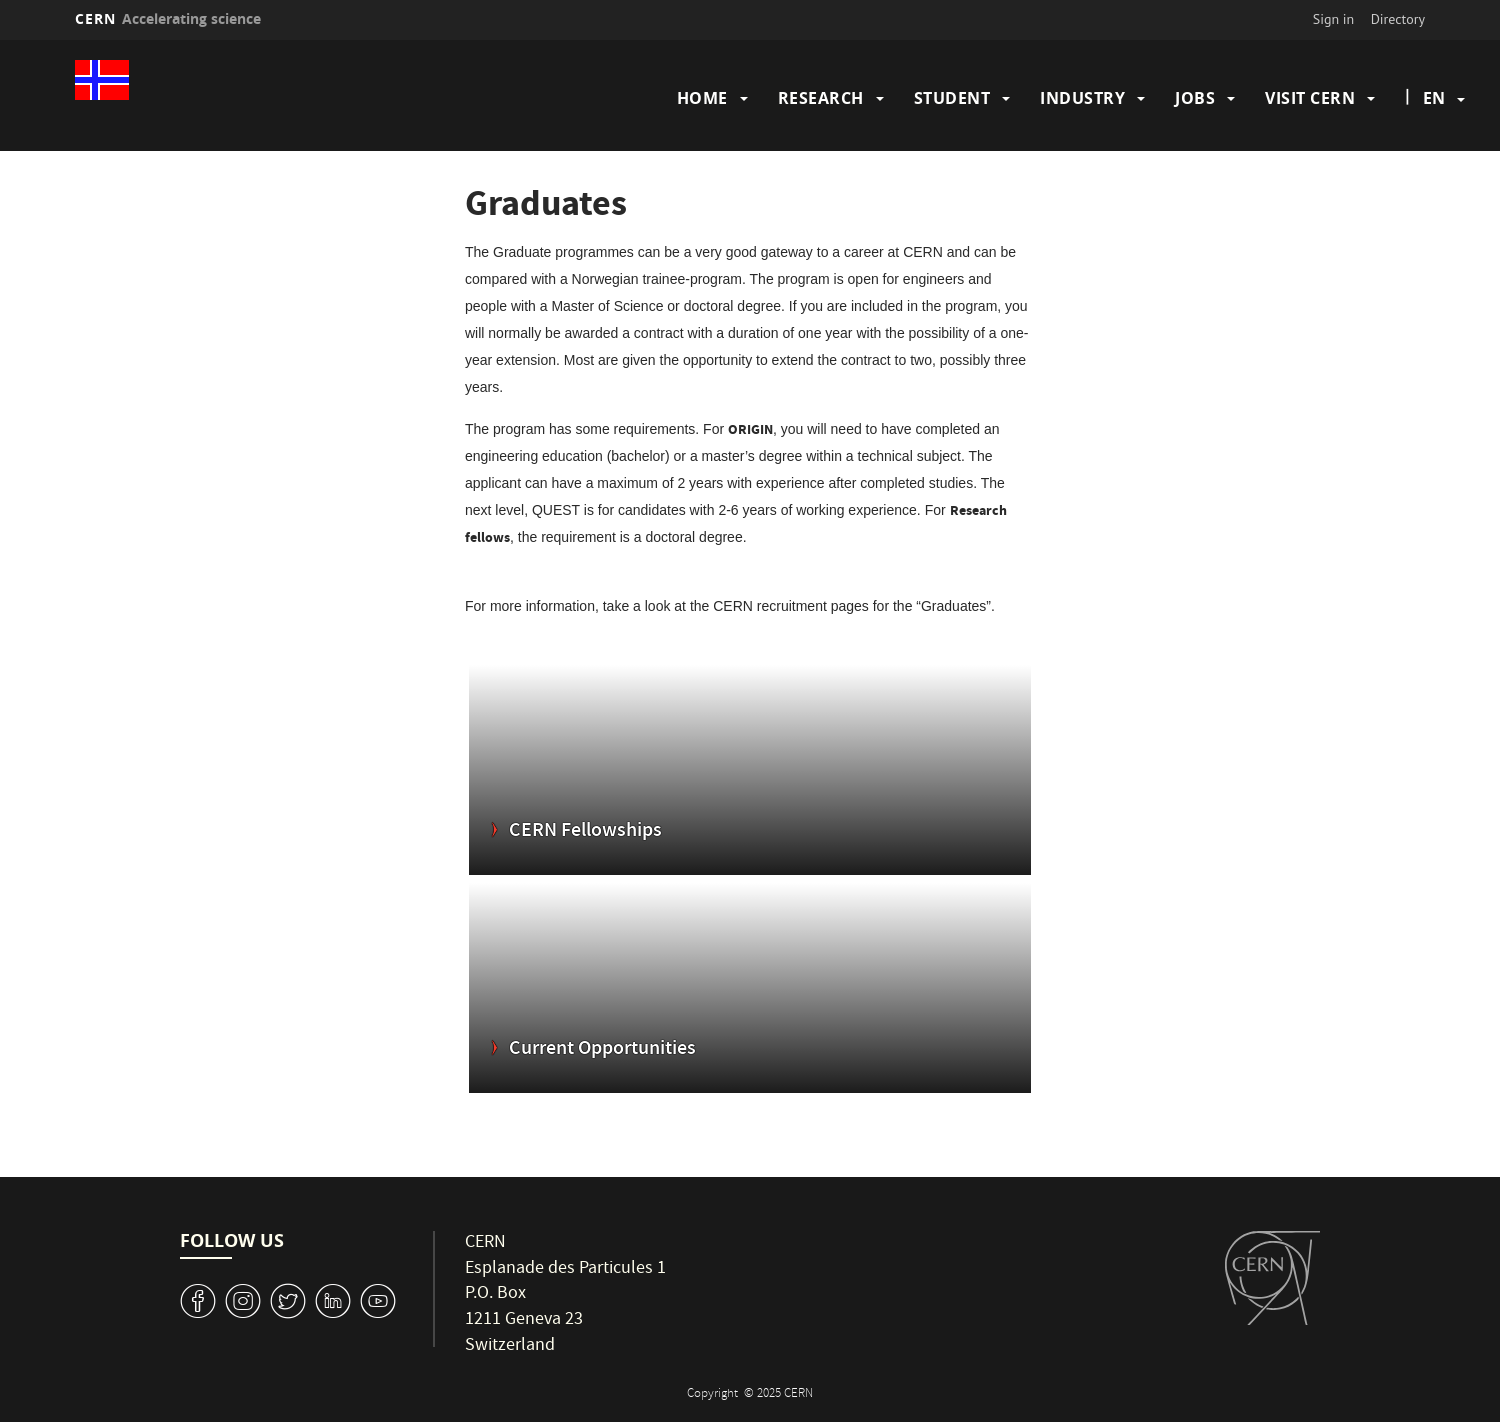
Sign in (1334, 19)
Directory (1398, 19)
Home (702, 98)
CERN (168, 18)
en (1434, 98)
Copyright (714, 1394)
